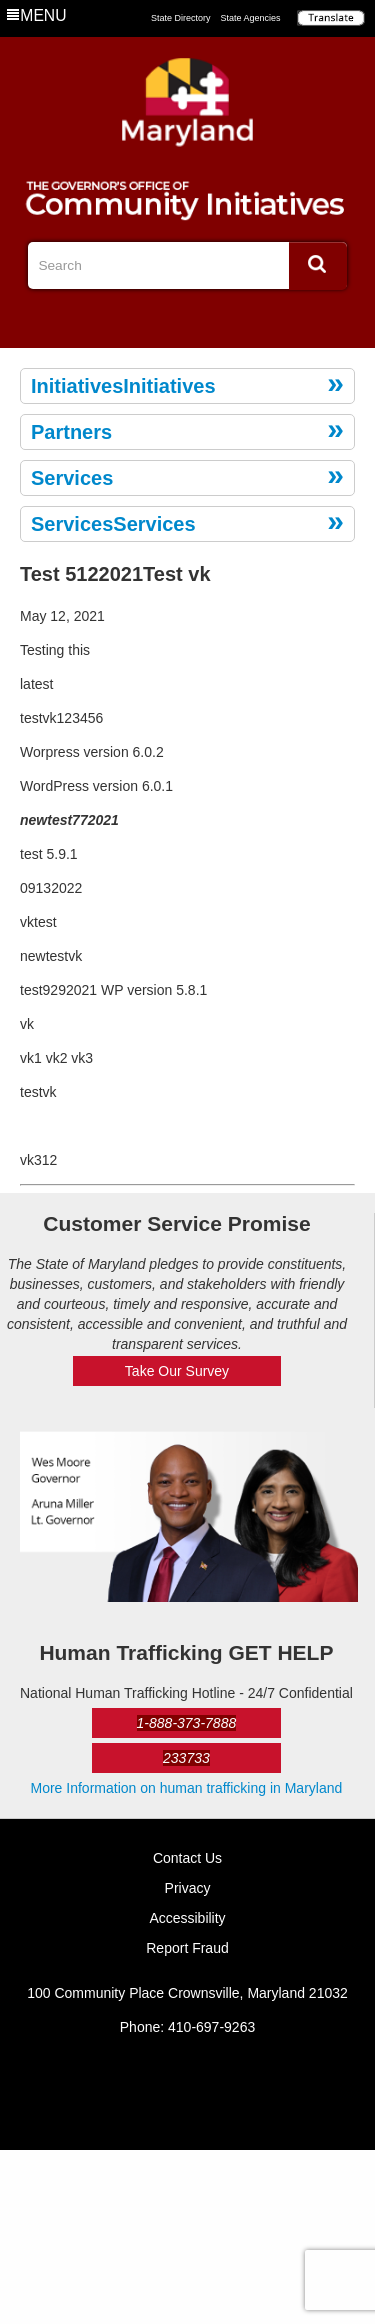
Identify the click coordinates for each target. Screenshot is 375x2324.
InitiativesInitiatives (123, 386)
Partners (71, 432)
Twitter (188, 321)
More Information (187, 1788)
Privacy (188, 1888)
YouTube (220, 321)
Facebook (155, 321)
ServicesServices (113, 524)
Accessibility (187, 1918)
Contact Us (187, 1858)
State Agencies (251, 18)
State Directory (181, 18)
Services (72, 478)
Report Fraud (187, 1948)
